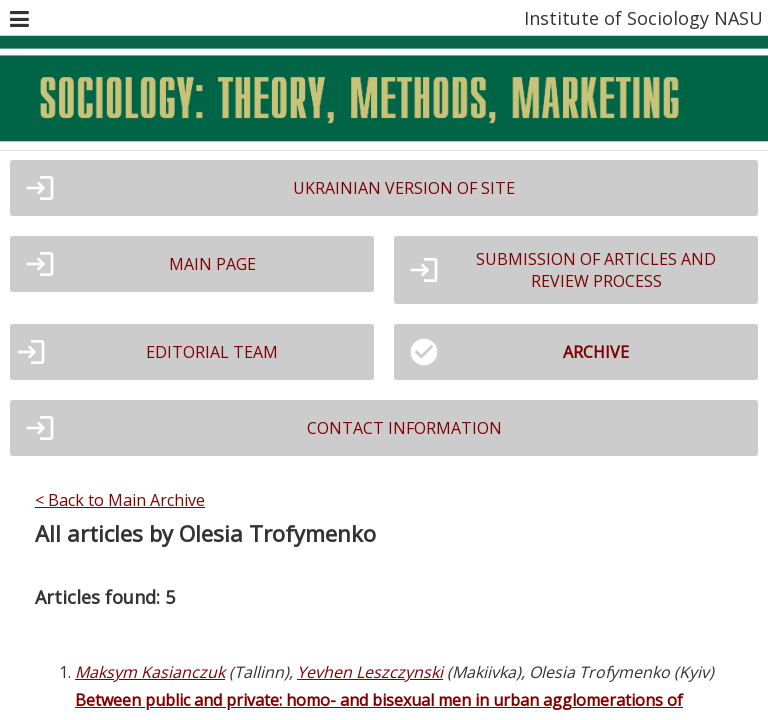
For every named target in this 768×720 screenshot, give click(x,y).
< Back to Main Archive (120, 500)
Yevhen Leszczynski (370, 672)
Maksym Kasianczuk (150, 672)
